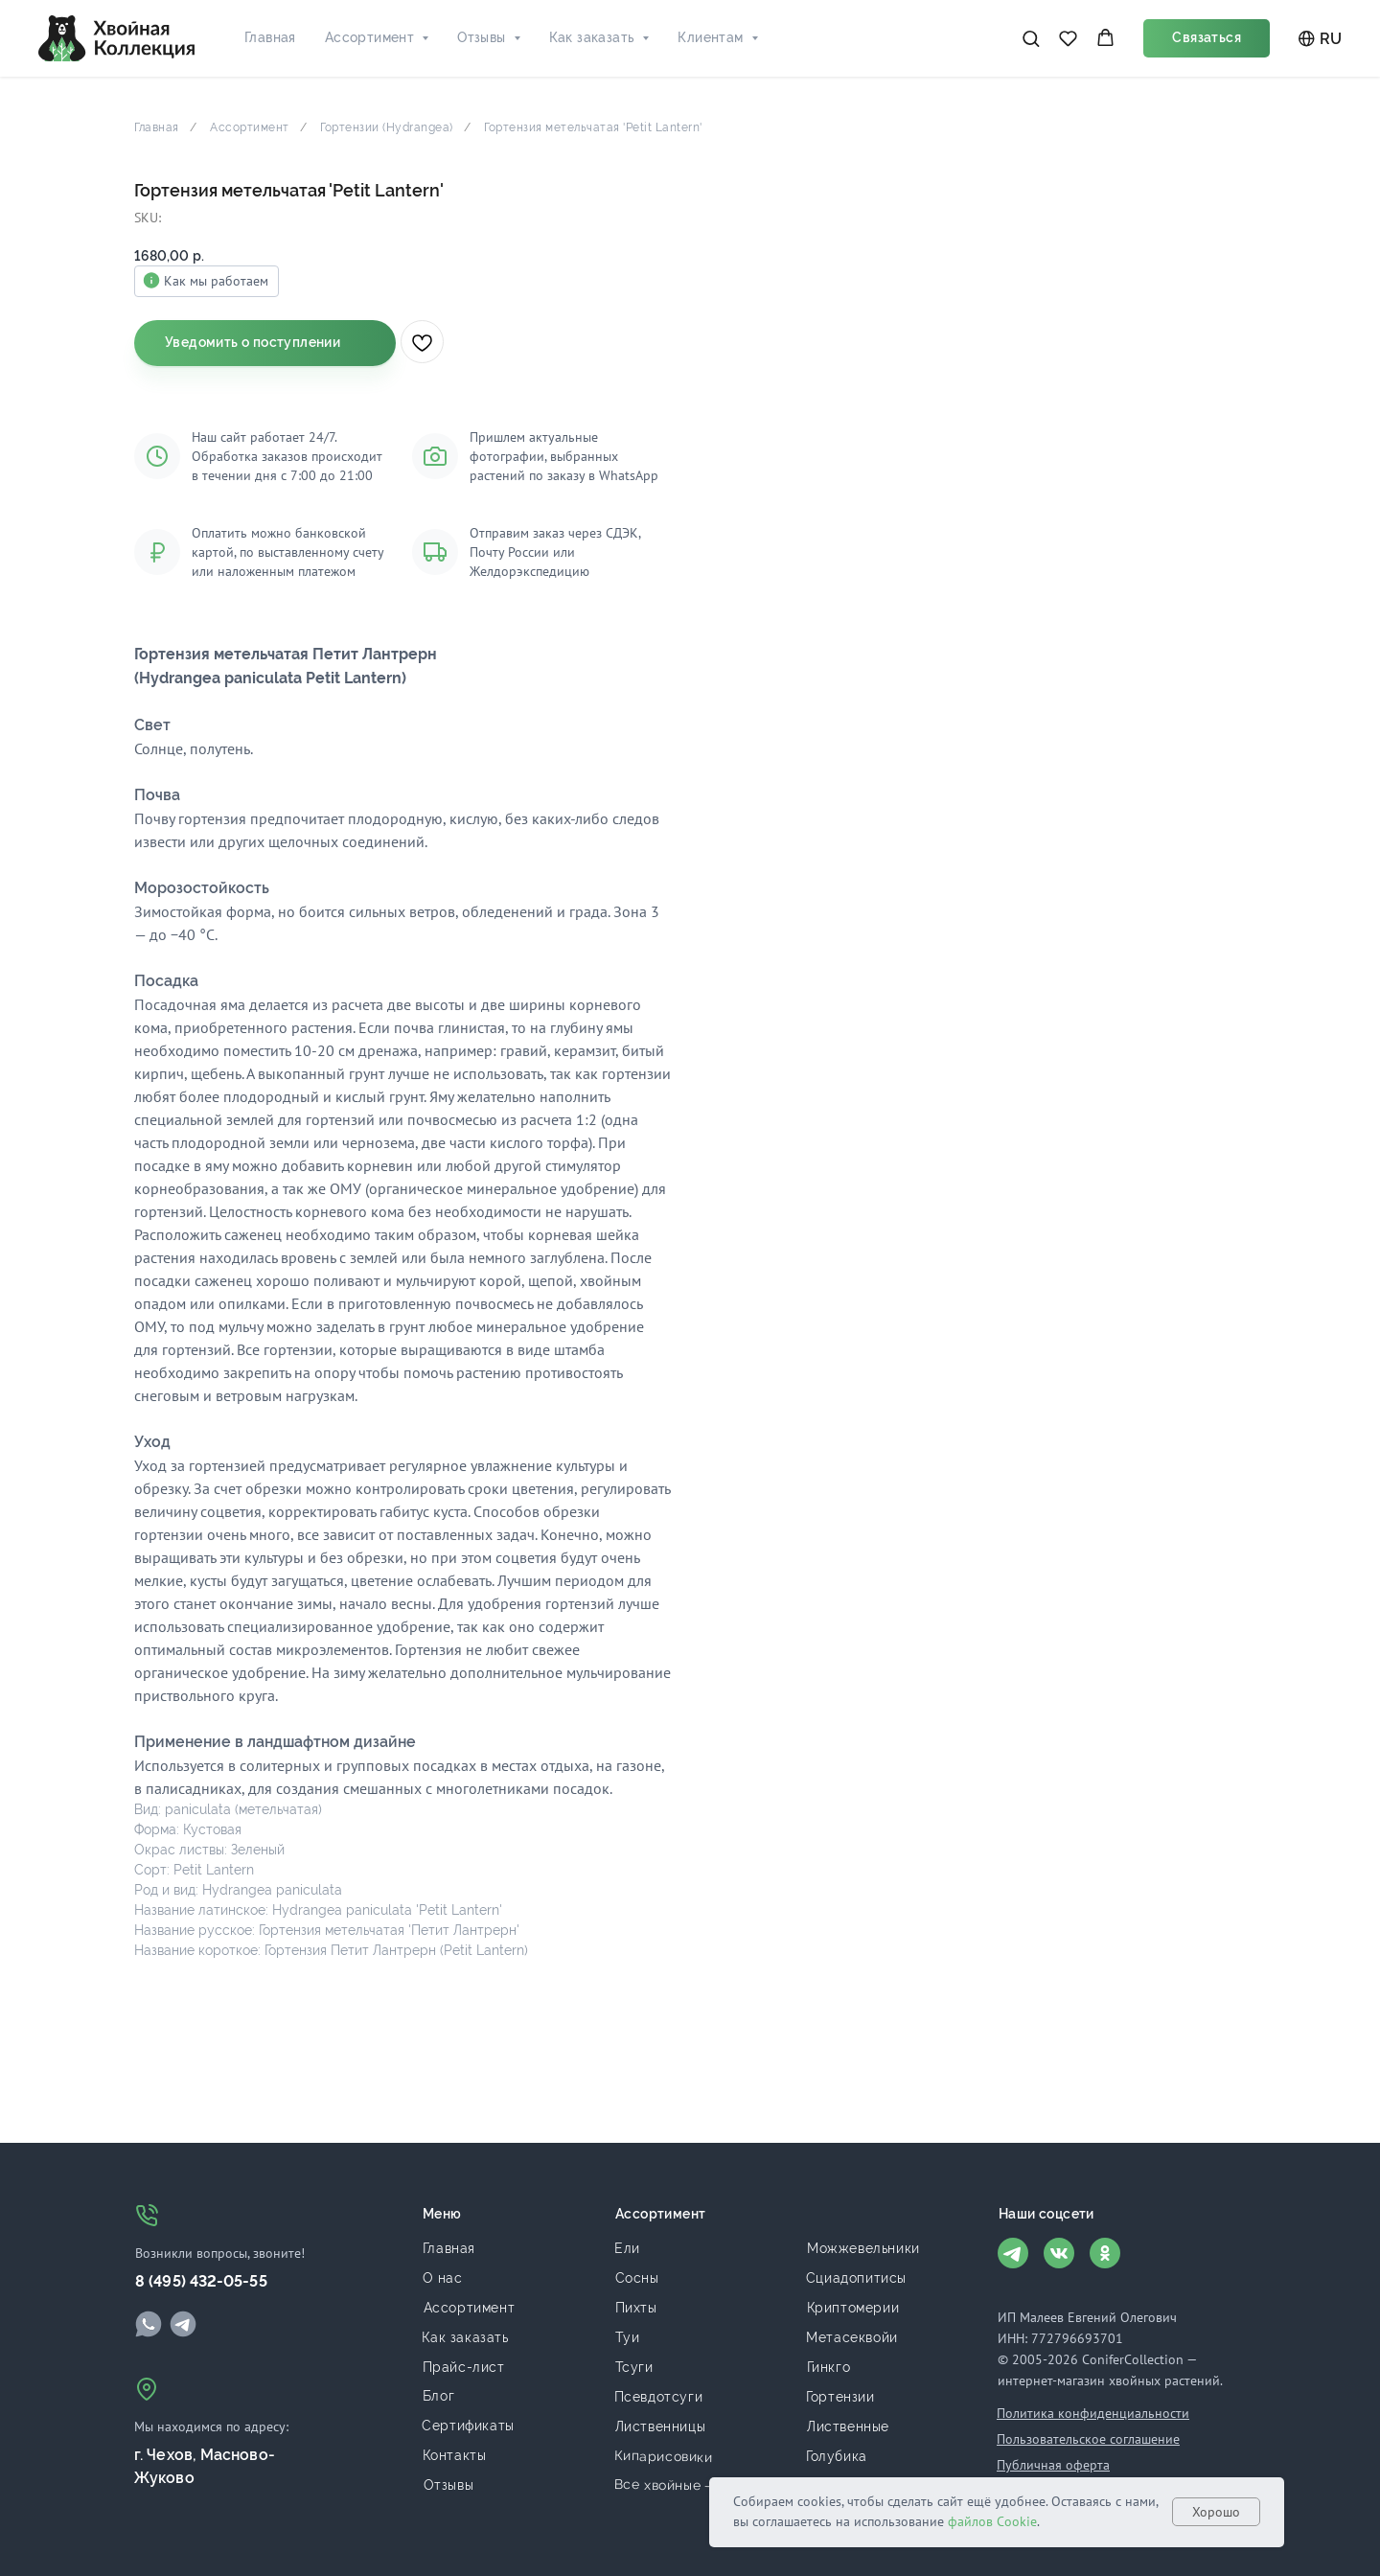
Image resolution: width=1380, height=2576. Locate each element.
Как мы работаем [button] (791, 280)
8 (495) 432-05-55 (201, 2281)
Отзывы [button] (481, 37)
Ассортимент (249, 127)
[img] (148, 2324)
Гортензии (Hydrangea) (386, 127)
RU (1320, 39)
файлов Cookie (992, 2521)
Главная (270, 37)
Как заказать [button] (592, 37)
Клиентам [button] (710, 37)
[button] (1031, 38)
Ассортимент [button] (369, 37)
